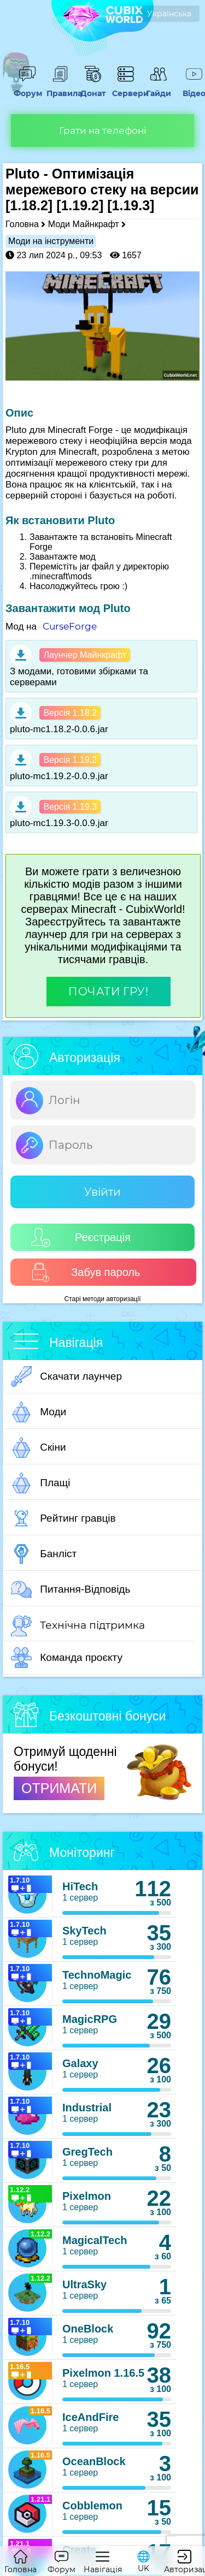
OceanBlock (94, 2461)
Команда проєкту (66, 1657)
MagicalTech (94, 2240)
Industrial (87, 2108)
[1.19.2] (79, 205)
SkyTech (84, 1931)
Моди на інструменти (50, 241)
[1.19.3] (130, 205)
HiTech (80, 1886)
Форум (27, 88)
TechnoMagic (96, 1975)
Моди (38, 1412)
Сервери (125, 88)
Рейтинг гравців (63, 1518)
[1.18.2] (28, 205)
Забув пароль (85, 1272)
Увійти (102, 1191)
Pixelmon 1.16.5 (103, 2373)
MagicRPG (89, 2019)
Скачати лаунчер (66, 1376)
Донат (93, 88)
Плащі (40, 1483)
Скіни (38, 1447)
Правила (60, 88)
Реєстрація (81, 1237)
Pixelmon (86, 2196)
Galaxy (80, 2063)
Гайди (158, 88)
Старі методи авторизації (103, 1299)
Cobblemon (92, 2506)
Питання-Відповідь (70, 1589)
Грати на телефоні (103, 130)
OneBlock (87, 2329)
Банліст (44, 1554)
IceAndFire (90, 2417)
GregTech (87, 2152)
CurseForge (70, 626)
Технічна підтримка (78, 1626)
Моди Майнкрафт (83, 224)
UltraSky (84, 2284)
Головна (22, 224)
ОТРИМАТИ (59, 1788)
